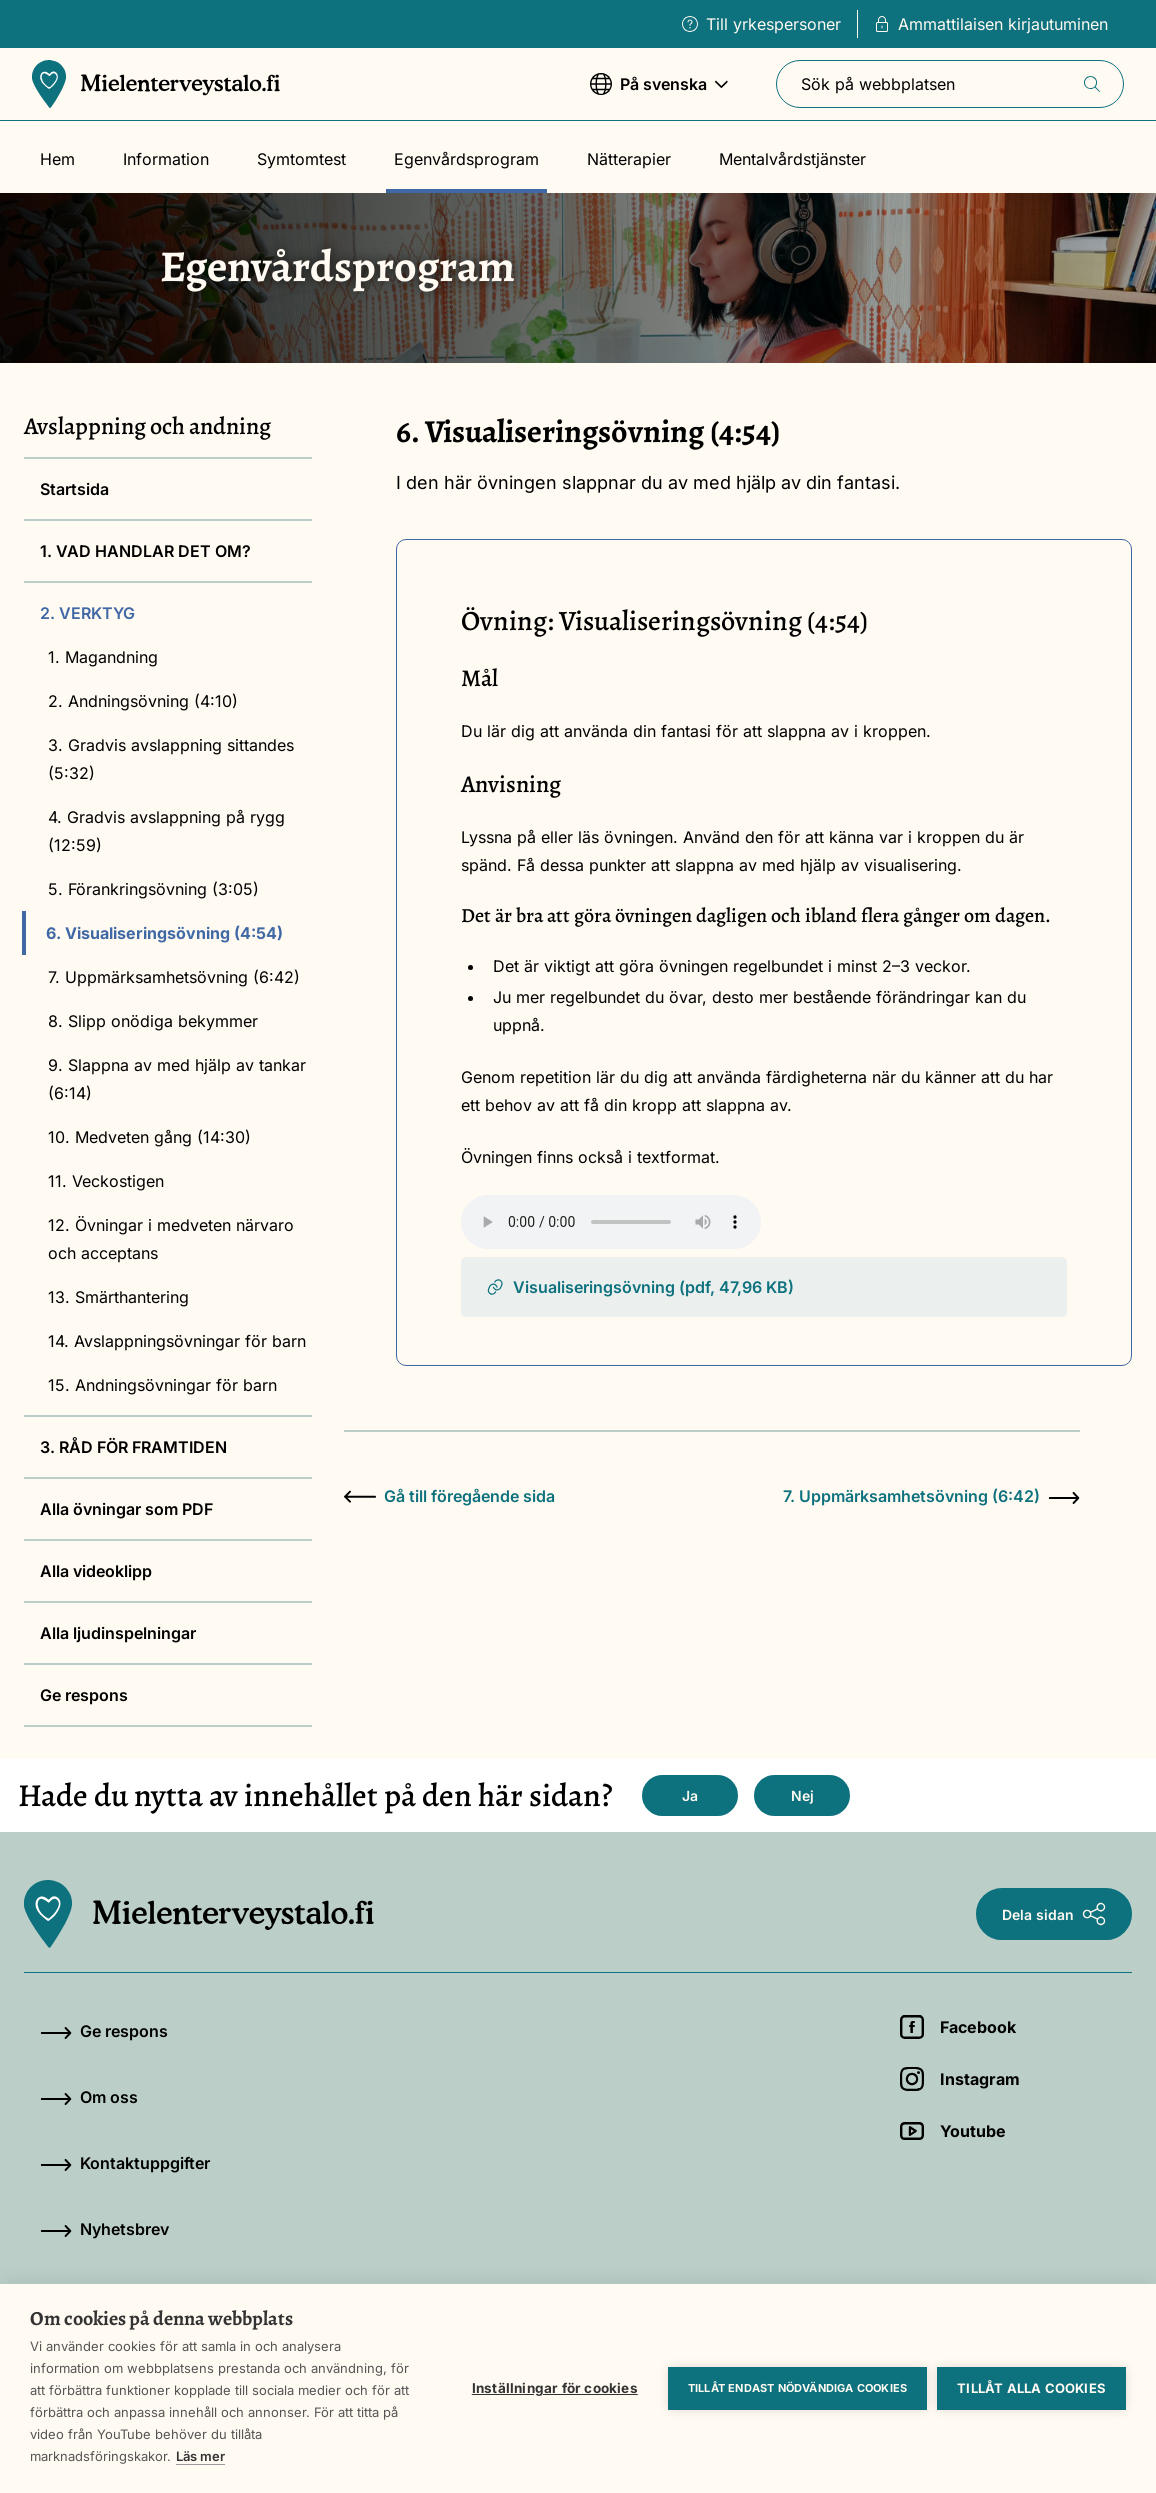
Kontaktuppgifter (125, 2163)
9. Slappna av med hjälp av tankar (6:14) (177, 1079)
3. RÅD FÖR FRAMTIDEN (133, 1447)
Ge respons (84, 1695)
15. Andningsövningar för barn (162, 1385)
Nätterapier (629, 159)
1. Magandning (103, 657)
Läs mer (200, 2456)
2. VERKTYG (87, 613)
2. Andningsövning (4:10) (143, 701)
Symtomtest (301, 159)
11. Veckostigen (106, 1181)
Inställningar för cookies (555, 2388)
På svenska (659, 93)
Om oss (89, 2097)
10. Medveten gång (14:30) (149, 1137)
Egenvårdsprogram (466, 159)
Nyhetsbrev (104, 2229)
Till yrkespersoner (761, 24)
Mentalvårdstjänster (792, 159)
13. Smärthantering (118, 1297)
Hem (57, 159)
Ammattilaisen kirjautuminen (991, 24)
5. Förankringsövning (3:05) (153, 889)
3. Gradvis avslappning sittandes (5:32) (171, 759)
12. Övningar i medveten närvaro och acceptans (171, 1239)
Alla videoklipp (96, 1571)
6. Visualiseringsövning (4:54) (164, 933)
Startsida (74, 489)
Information (166, 159)
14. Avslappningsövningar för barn (177, 1341)
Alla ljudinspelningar (118, 1633)
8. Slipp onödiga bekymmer (153, 1021)
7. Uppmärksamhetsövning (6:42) (174, 977)
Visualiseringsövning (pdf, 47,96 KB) (639, 1287)
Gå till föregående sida (449, 1496)
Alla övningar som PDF (126, 1509)
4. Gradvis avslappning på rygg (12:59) (166, 831)
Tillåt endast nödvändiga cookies (797, 2388)
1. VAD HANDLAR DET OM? (145, 551)
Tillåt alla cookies (1031, 2388)
